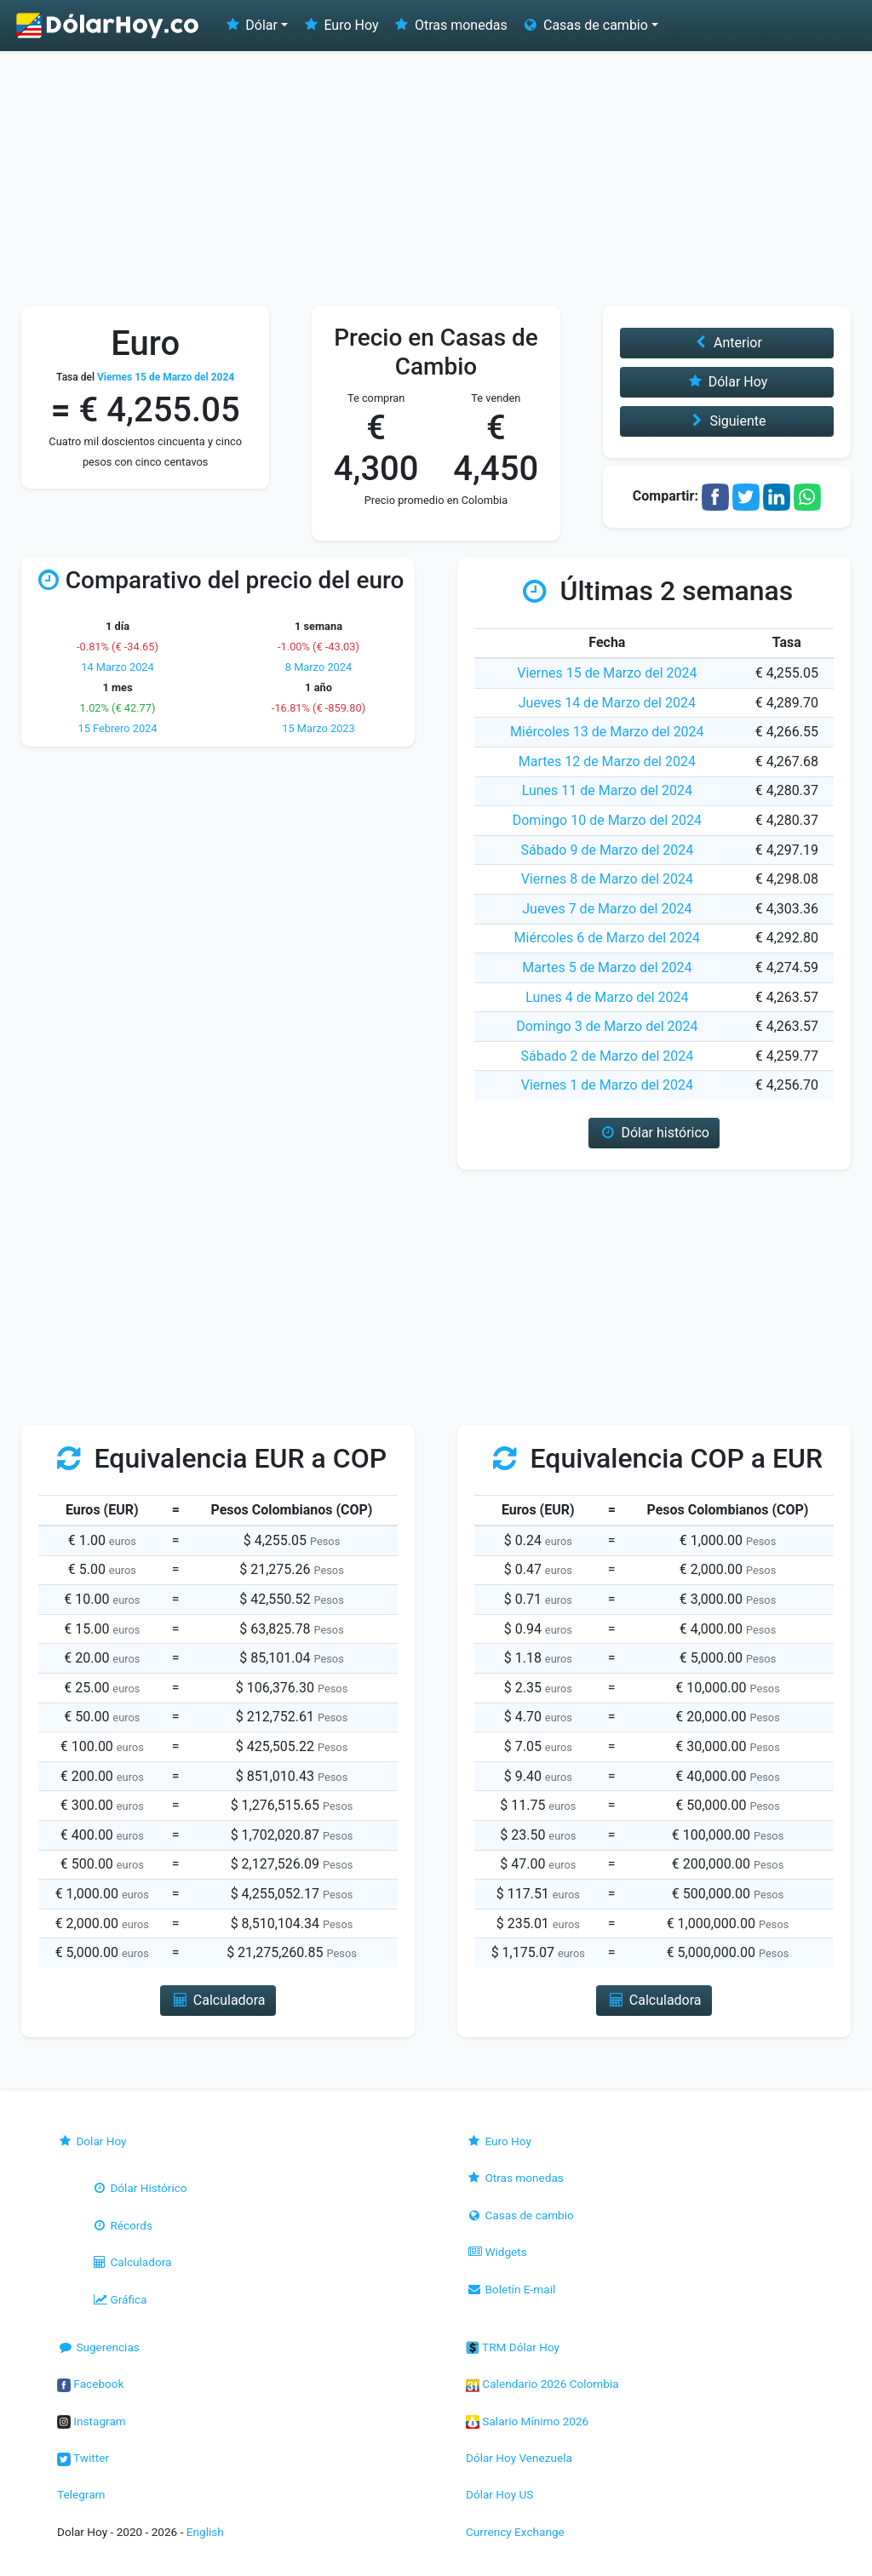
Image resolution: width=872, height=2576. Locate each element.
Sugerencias (98, 2347)
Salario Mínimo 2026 (527, 2421)
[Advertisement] (436, 179)
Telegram (81, 2494)
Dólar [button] (250, 25)
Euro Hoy (339, 25)
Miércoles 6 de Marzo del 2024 (607, 938)
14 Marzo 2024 (117, 667)
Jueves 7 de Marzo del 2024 (606, 909)
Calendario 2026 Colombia (542, 2383)
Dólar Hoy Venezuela (519, 2457)
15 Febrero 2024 (118, 728)
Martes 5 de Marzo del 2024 (606, 967)
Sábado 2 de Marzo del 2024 (606, 1056)
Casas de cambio (520, 2215)
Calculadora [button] (217, 2000)
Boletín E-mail (510, 2289)
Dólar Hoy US (499, 2494)
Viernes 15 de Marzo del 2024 (607, 673)
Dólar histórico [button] (654, 1133)
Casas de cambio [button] (584, 25)
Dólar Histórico (139, 2188)
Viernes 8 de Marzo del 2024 (607, 879)
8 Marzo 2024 (318, 667)
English (205, 2532)
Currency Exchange (515, 2532)
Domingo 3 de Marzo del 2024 (606, 1026)
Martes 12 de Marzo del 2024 (607, 761)
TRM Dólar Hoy (512, 2347)
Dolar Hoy (92, 2141)
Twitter (83, 2457)
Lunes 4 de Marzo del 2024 (606, 997)
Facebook (90, 2383)
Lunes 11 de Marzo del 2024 (607, 790)
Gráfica (118, 2299)
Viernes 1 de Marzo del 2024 (607, 1085)
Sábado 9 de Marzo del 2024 (606, 850)
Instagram (91, 2421)
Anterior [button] (726, 343)
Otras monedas (450, 25)
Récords (121, 2225)
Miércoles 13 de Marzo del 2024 (606, 732)
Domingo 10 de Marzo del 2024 (607, 820)
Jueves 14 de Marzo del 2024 (607, 703)
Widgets (496, 2251)
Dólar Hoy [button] (726, 382)
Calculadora (131, 2262)
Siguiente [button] (726, 421)
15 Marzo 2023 (318, 728)
